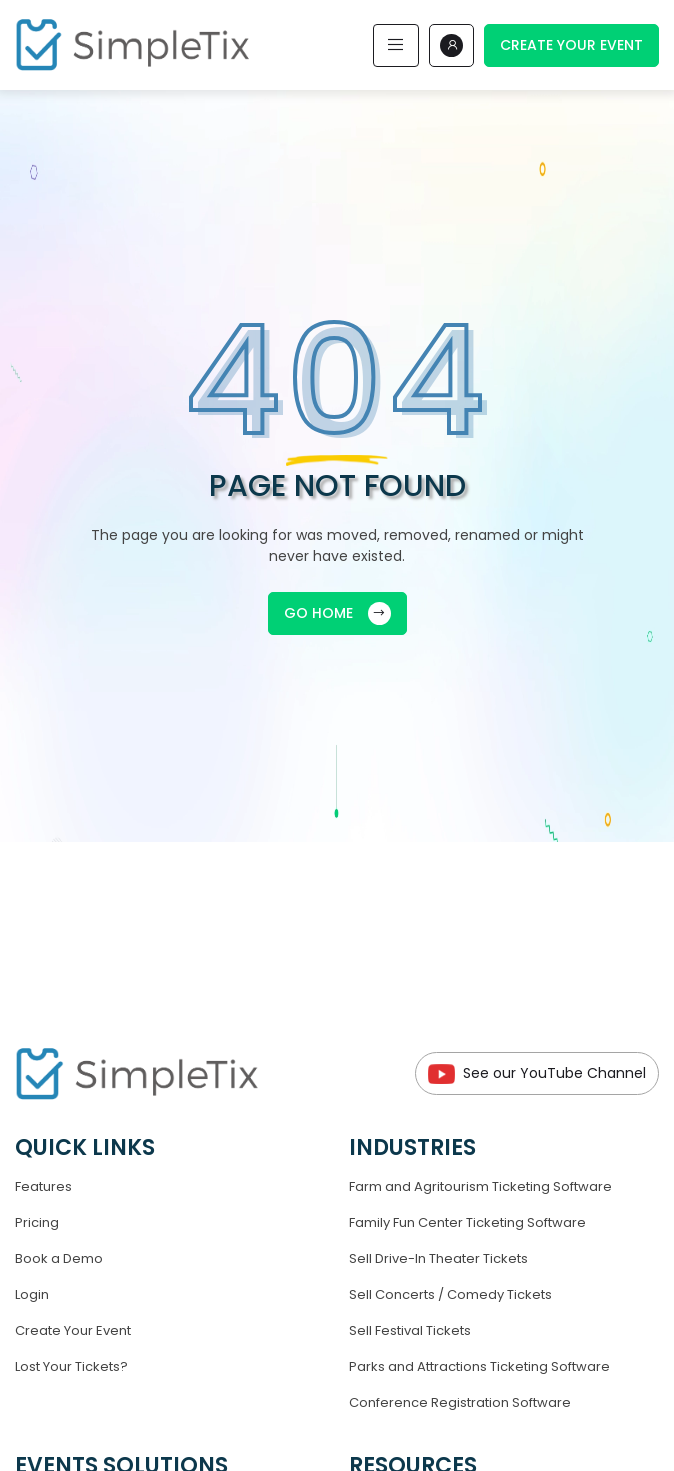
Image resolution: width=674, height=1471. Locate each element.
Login (32, 1294)
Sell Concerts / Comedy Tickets (450, 1294)
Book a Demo (59, 1258)
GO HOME (337, 613)
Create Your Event (571, 45)
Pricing (37, 1222)
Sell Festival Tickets (410, 1330)
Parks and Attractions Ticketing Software (479, 1366)
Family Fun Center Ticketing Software (467, 1222)
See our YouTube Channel (537, 1073)
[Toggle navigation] (396, 45)
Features (43, 1186)
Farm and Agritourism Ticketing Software (480, 1186)
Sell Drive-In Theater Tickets (438, 1258)
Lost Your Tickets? (71, 1366)
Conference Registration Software (460, 1402)
